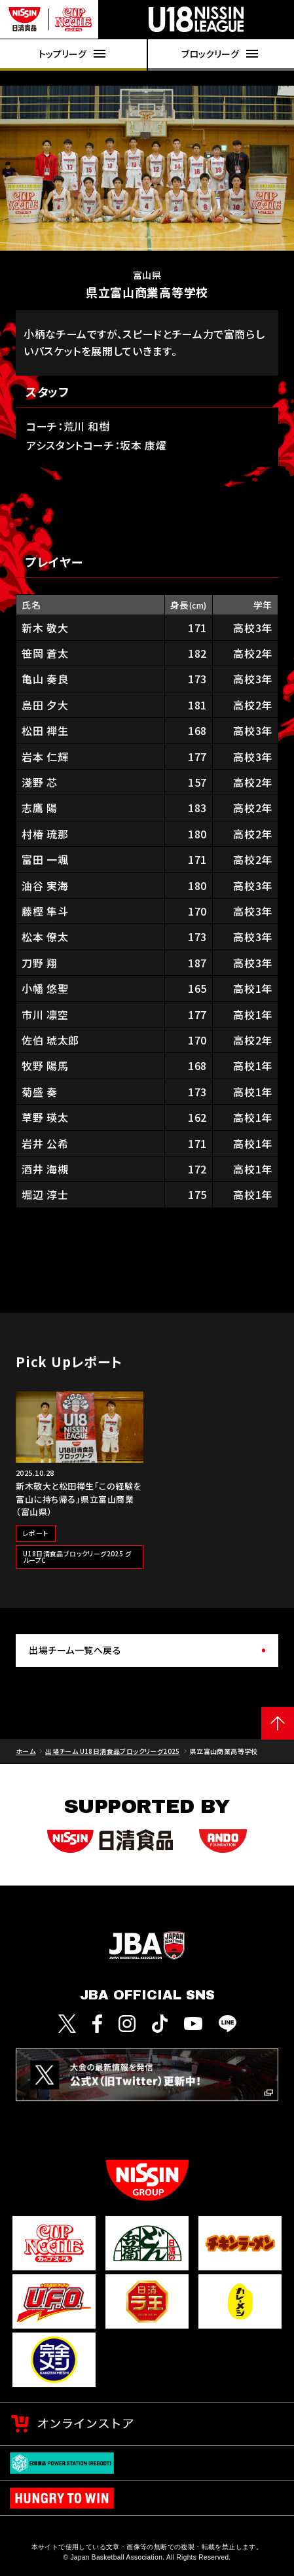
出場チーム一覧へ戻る (75, 1649)
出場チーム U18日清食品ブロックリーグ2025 (112, 1751)
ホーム (25, 1751)
